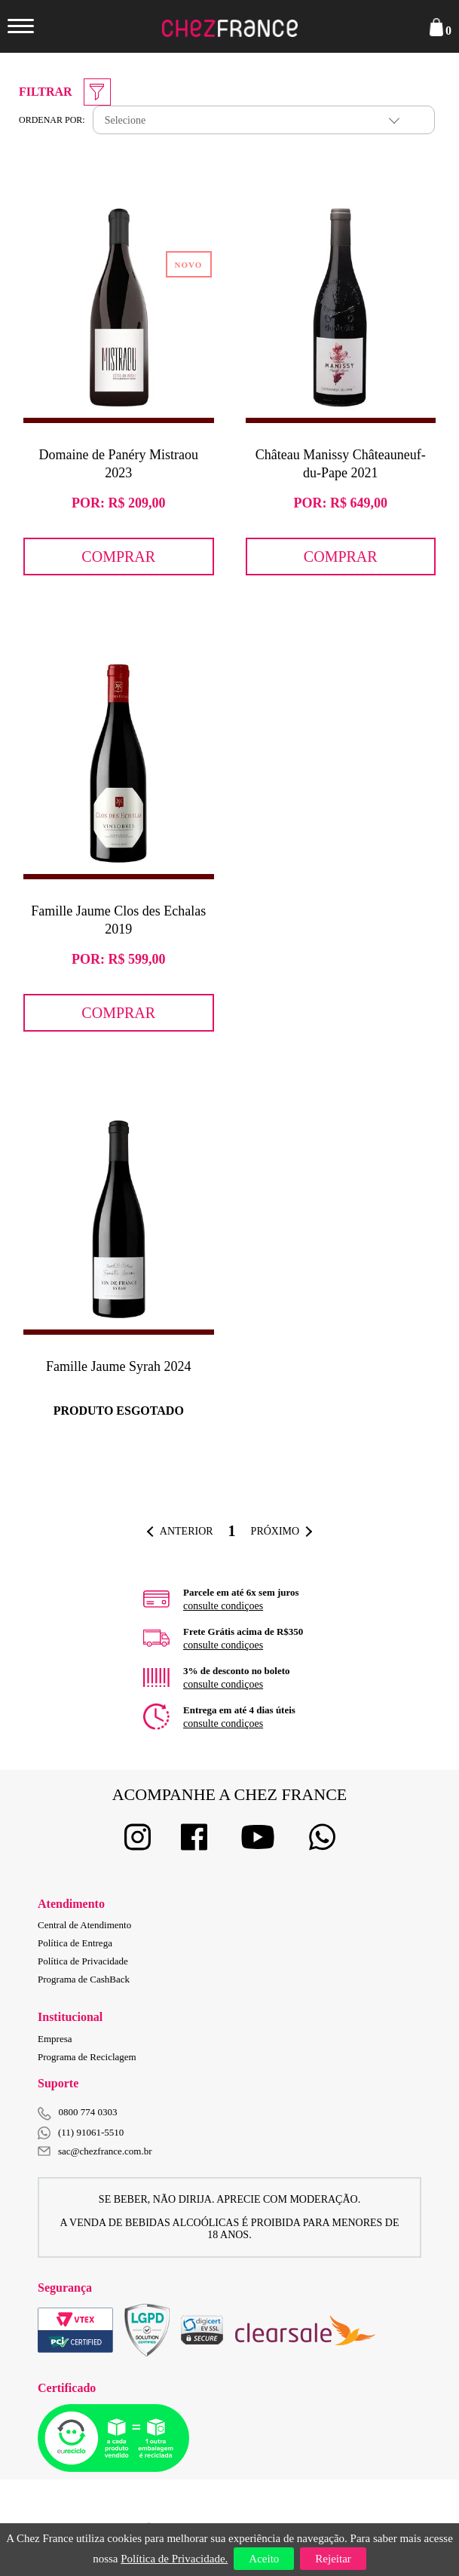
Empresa (55, 2038)
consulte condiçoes (223, 1606)
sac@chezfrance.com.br (95, 2151)
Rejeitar (332, 2559)
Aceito (264, 2559)
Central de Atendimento (84, 1924)
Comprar (118, 556)
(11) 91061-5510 (81, 2133)
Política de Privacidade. (174, 2559)
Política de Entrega (75, 1943)
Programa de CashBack (84, 1979)
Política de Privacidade (83, 1961)
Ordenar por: (52, 120)
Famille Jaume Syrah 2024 (118, 1366)
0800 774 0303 (88, 2112)
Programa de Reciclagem (87, 2056)
